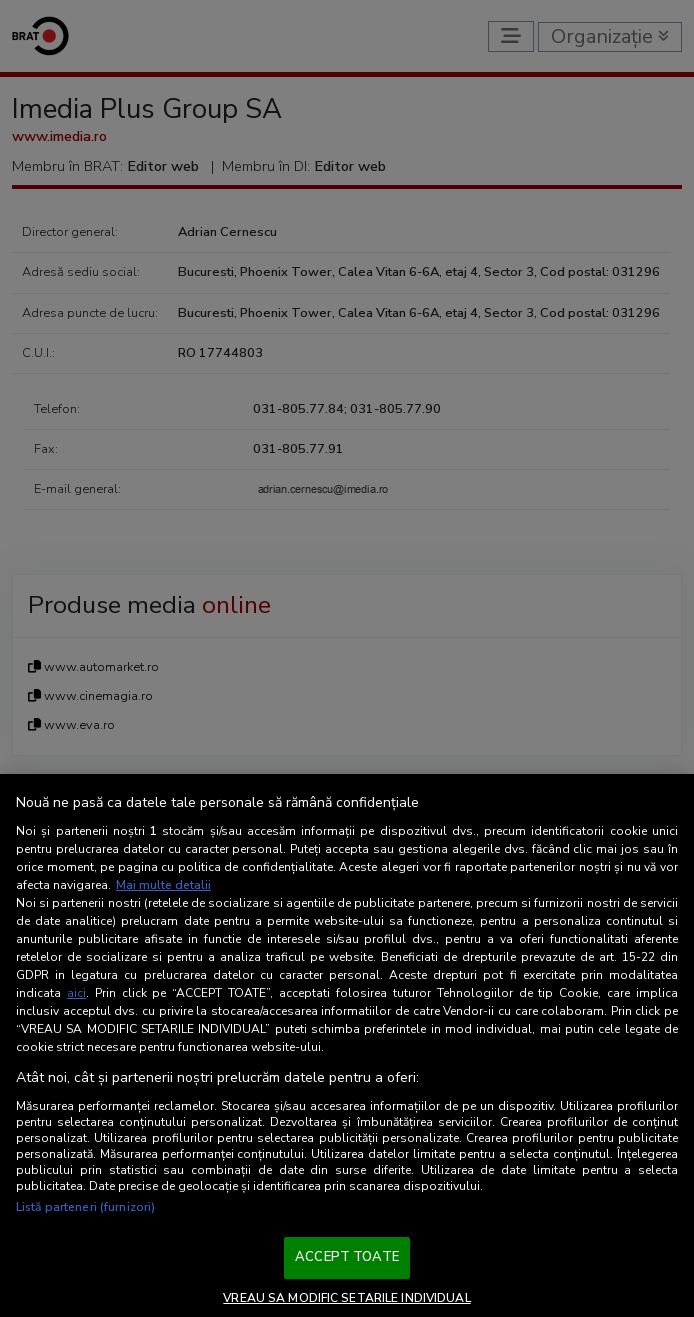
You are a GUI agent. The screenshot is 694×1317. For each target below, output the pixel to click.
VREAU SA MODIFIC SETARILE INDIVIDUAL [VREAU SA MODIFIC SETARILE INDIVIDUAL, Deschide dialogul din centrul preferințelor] (346, 1298)
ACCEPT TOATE (347, 1257)
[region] (347, 1045)
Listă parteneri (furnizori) (85, 1207)
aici (76, 993)
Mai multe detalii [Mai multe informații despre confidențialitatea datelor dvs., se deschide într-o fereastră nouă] (163, 885)
